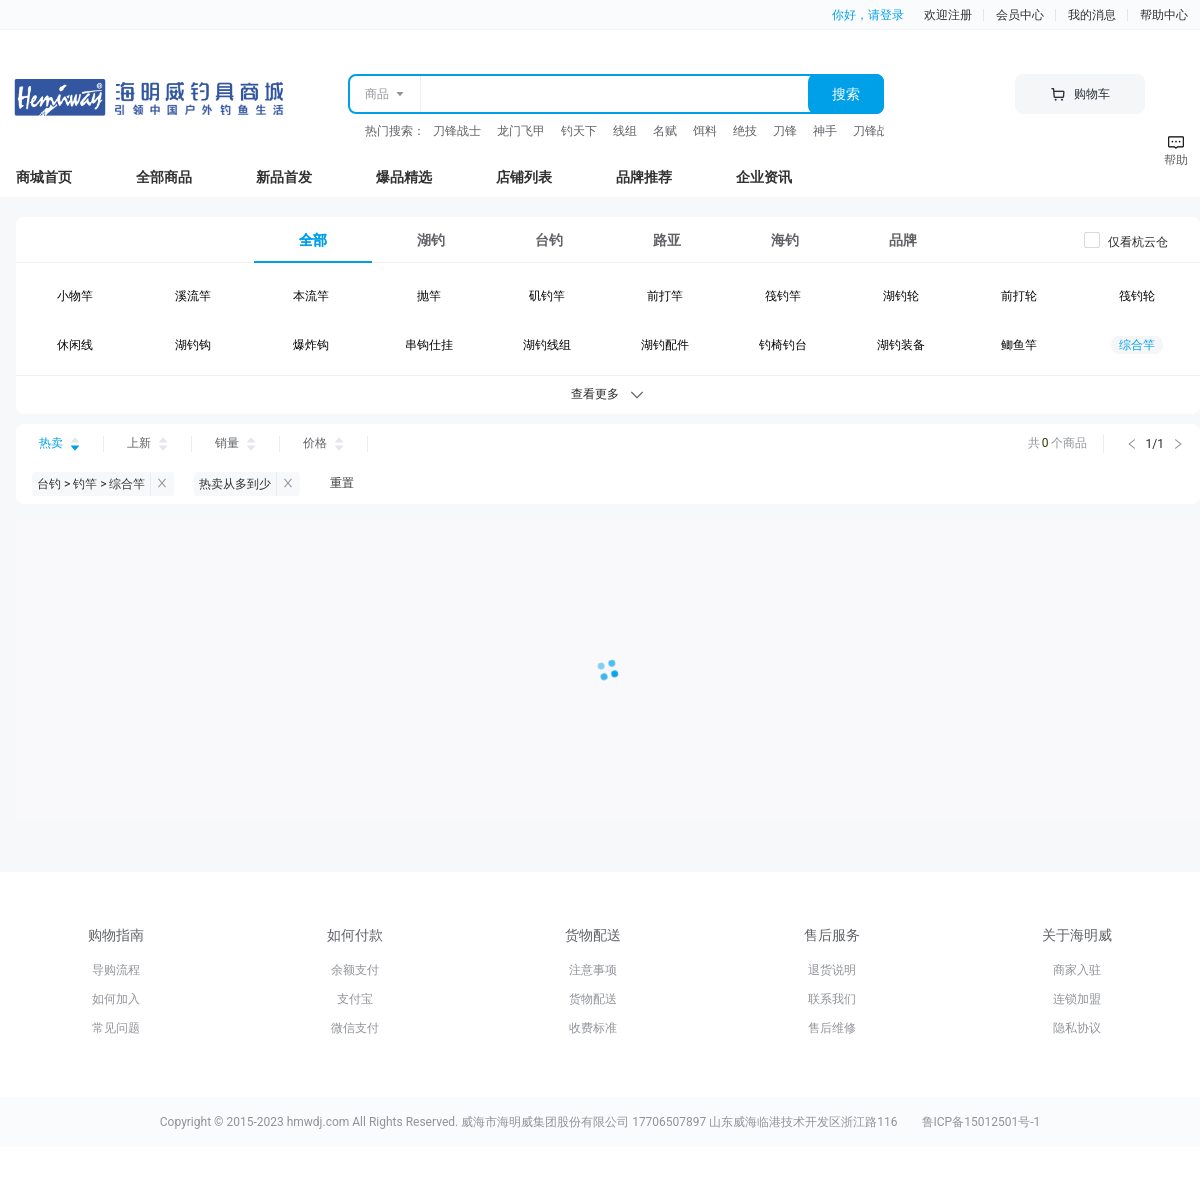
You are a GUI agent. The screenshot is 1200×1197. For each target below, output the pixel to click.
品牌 (903, 240)
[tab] (313, 240)
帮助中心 (1164, 15)
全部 (313, 240)
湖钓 (431, 240)
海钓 (785, 240)
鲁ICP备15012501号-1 (981, 1122)
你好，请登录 (868, 15)
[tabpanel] (608, 324)
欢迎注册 (948, 15)
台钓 (549, 240)
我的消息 (1092, 15)
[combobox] (613, 94)
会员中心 (1020, 15)
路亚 (667, 240)
